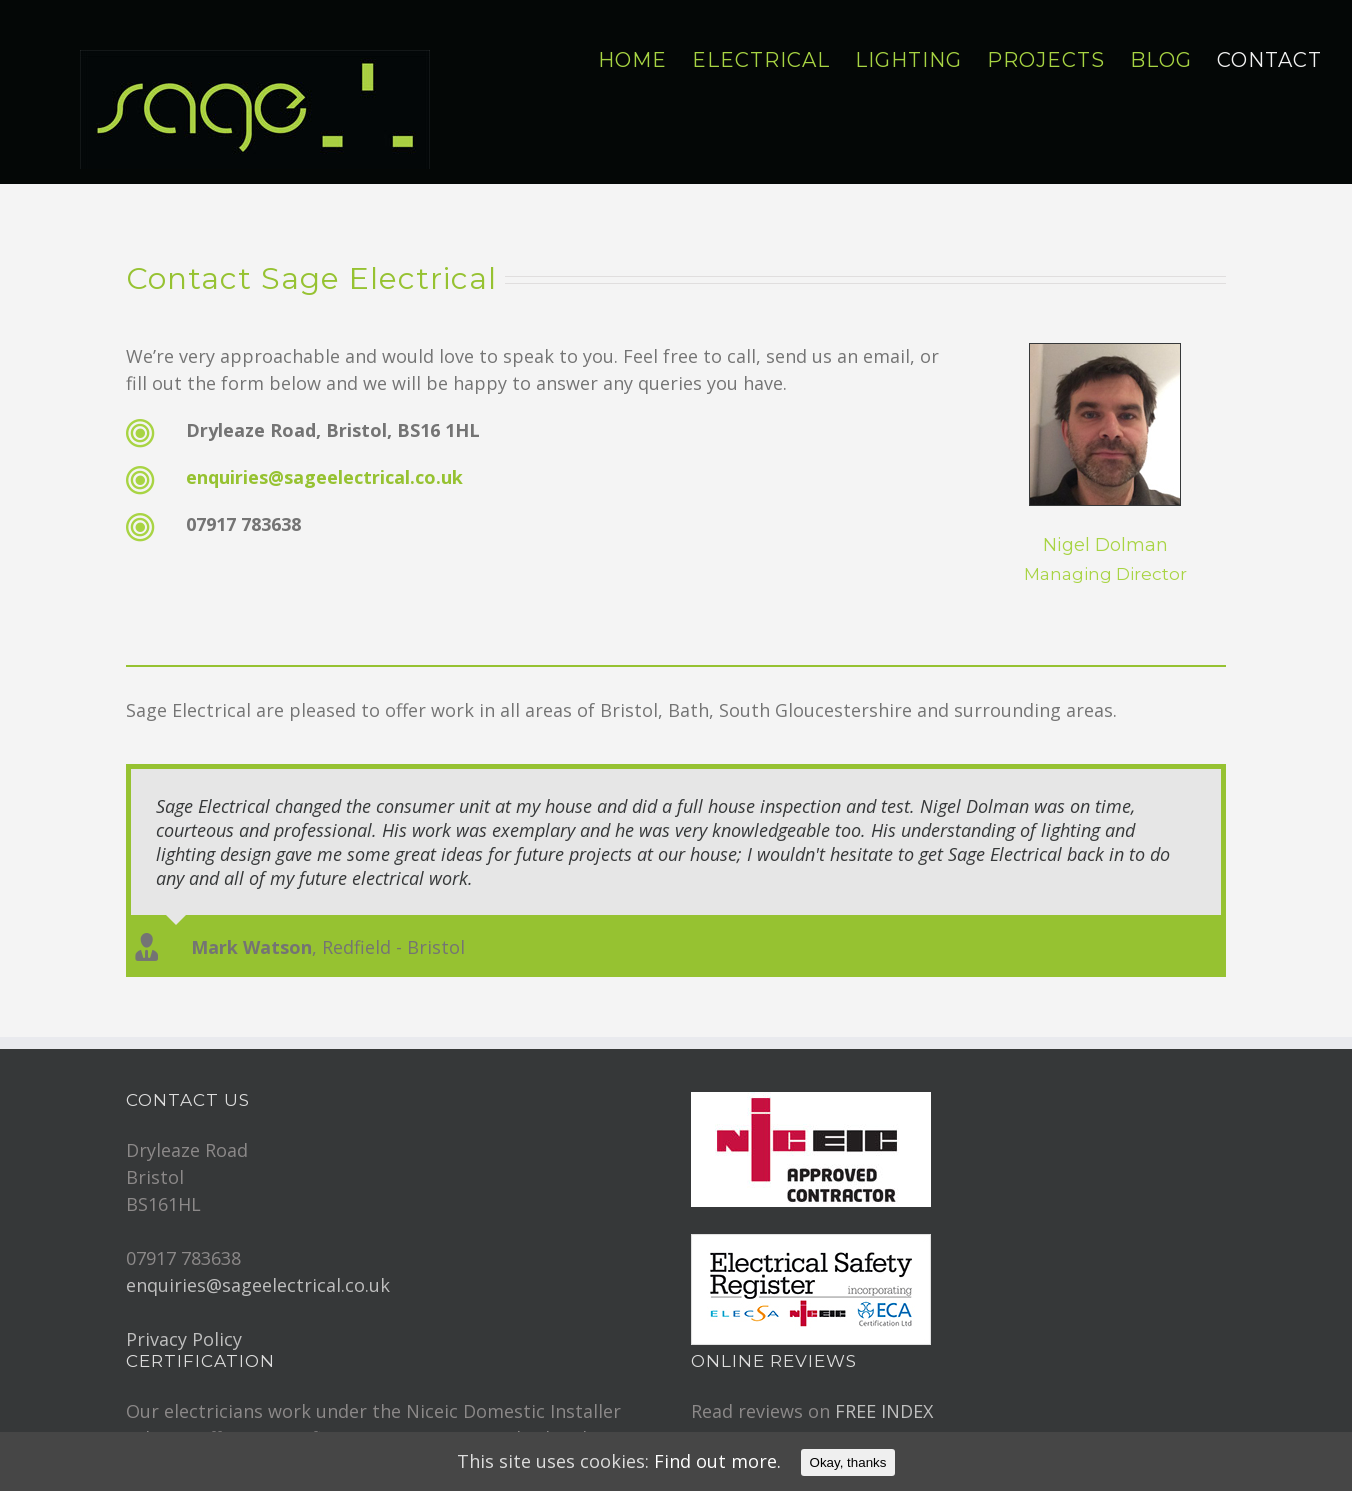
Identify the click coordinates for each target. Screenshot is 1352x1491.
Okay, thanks (848, 1462)
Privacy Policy (184, 1327)
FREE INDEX (884, 1399)
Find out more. (717, 1461)
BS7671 (436, 1426)
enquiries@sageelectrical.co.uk (324, 477)
